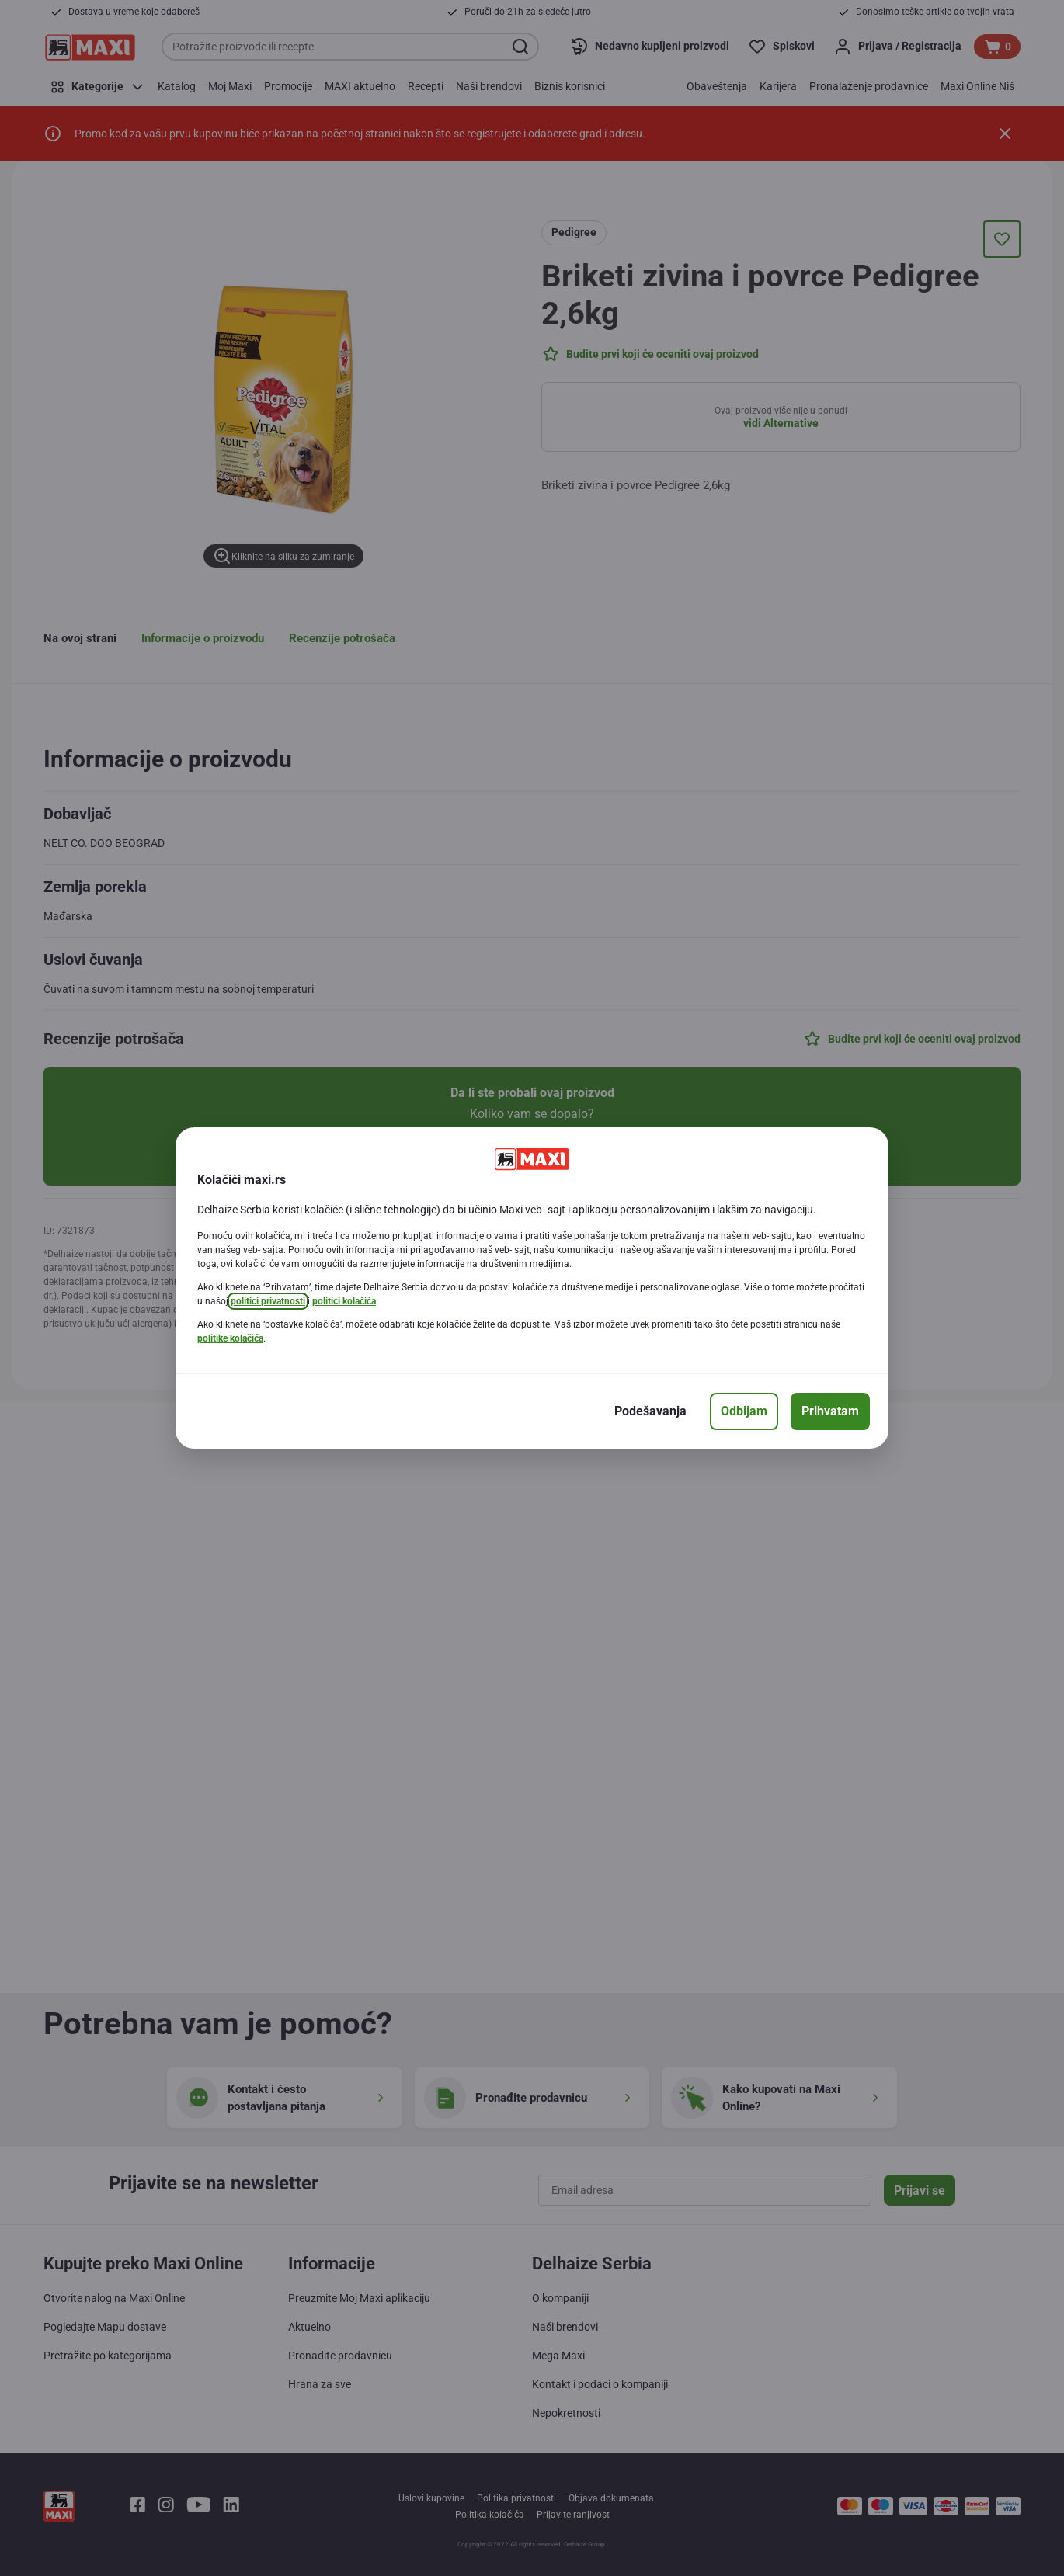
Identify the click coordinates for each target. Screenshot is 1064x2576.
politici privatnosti (268, 1301)
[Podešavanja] (650, 1411)
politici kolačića (344, 1301)
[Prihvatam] (830, 1411)
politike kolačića (230, 1338)
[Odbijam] (744, 1411)
